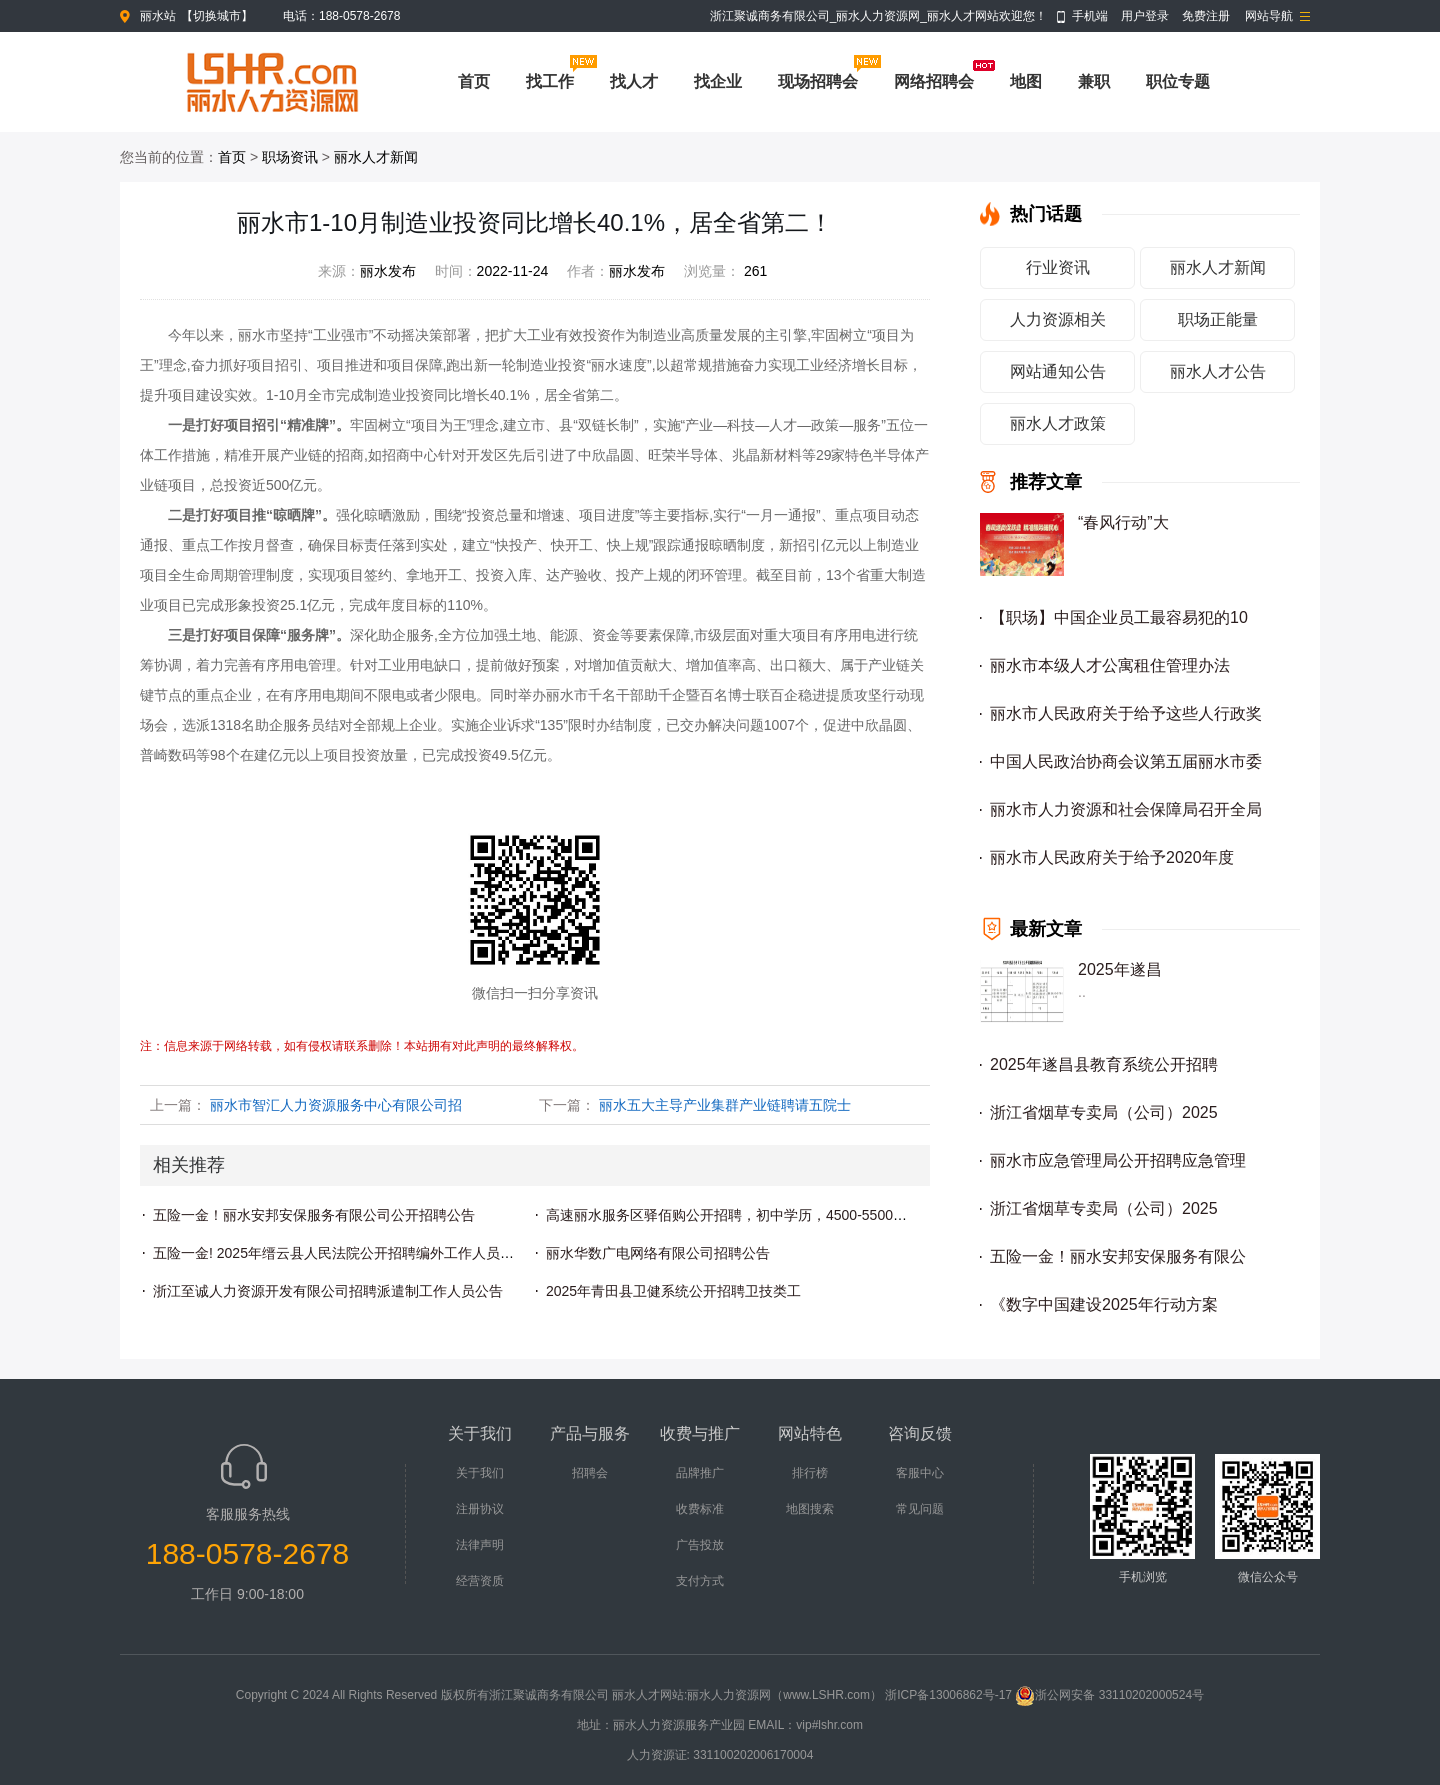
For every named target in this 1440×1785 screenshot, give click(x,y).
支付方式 (700, 1581)
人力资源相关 (1058, 319)
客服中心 (920, 1473)
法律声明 (480, 1545)
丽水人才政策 (1058, 423)
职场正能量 (1218, 319)
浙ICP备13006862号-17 (948, 1695)
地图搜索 (810, 1509)
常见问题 (920, 1509)
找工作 (550, 81)
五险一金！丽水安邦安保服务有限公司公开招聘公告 (314, 1215)
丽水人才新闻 (376, 157)
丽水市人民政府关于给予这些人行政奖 (1126, 713)
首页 (474, 81)
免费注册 (1206, 16)
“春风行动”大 (1123, 522)
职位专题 (1178, 81)
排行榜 (810, 1473)
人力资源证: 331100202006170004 (720, 1755)
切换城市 (217, 16)
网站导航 (1269, 16)
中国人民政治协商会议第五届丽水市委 (1126, 761)
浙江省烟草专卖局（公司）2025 (1104, 1112)
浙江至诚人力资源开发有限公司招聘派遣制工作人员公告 (328, 1291)
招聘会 (590, 1473)
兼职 (1094, 81)
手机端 (1090, 16)
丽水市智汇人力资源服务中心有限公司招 (336, 1105)
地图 (1026, 81)
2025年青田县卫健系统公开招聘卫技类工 (673, 1291)
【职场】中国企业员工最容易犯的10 (1119, 617)
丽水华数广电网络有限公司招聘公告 (658, 1253)
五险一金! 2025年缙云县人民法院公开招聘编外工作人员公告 (340, 1253)
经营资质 (480, 1581)
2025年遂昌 (1120, 969)
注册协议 (480, 1509)
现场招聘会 (818, 81)
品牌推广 (700, 1473)
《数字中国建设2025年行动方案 (1104, 1304)
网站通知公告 (1058, 371)
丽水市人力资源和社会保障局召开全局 (1126, 809)
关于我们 (480, 1473)
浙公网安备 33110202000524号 (1109, 1695)
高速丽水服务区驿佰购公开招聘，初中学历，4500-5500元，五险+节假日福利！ (793, 1215)
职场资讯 (290, 157)
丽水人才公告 (1218, 371)
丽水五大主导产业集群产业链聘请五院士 (725, 1105)
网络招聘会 (934, 81)
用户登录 (1145, 16)
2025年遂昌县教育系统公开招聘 (1104, 1064)
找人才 (634, 81)
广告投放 (700, 1545)
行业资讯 (1058, 267)
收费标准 (700, 1509)
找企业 (718, 81)
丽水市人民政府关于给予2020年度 (1112, 857)
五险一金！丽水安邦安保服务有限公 (1118, 1256)
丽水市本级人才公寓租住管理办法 (1110, 665)
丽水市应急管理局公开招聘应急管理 (1118, 1160)
